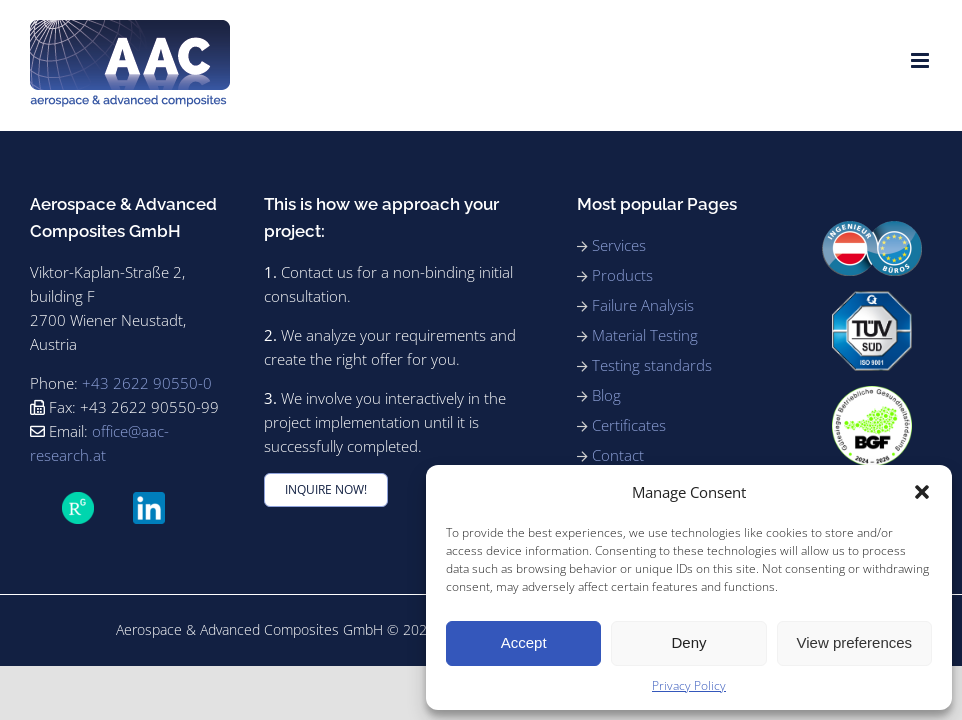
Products (622, 275)
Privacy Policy (689, 685)
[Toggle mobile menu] (921, 60)
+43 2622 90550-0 (147, 383)
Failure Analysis (643, 305)
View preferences (855, 642)
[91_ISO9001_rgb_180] (872, 299)
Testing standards (652, 365)
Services (619, 245)
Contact (618, 455)
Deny (688, 642)
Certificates (629, 425)
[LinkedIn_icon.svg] (149, 500)
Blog (606, 395)
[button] (922, 492)
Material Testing (645, 335)
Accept (524, 642)
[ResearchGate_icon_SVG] (78, 500)
